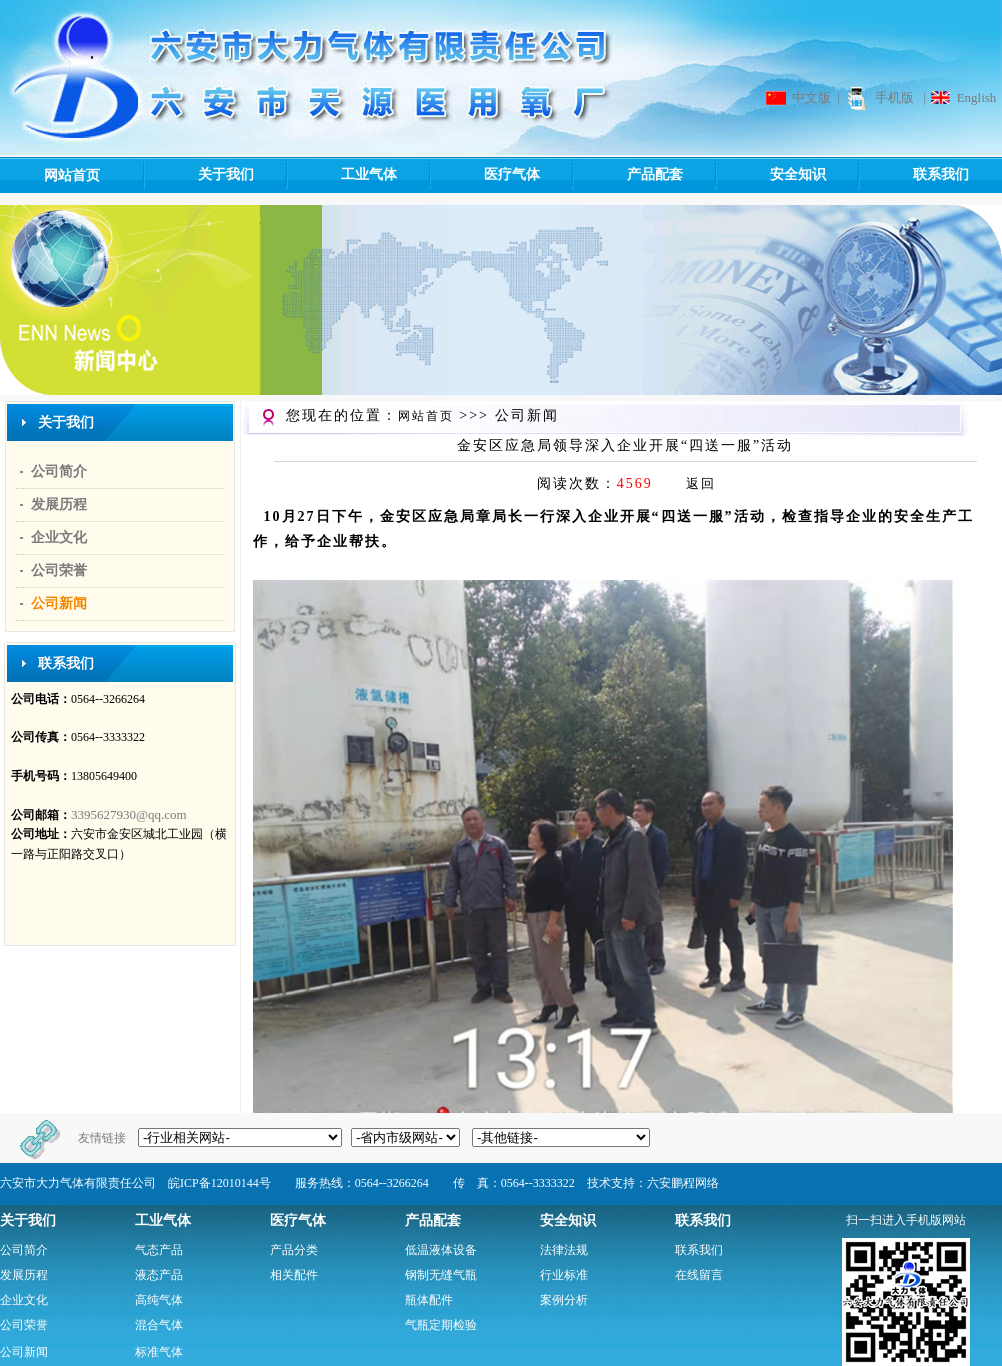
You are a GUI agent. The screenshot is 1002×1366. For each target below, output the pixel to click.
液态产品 (159, 1275)
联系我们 (912, 175)
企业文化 (59, 537)
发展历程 (59, 504)
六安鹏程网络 (683, 1183)
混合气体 (159, 1325)
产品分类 (294, 1250)
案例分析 (564, 1300)
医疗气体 (483, 175)
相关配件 (294, 1275)
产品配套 (626, 175)
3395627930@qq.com (129, 814)
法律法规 (564, 1250)
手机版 (894, 97)
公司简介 (59, 471)
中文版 (811, 97)
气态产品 (159, 1250)
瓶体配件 (429, 1300)
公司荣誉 (59, 570)
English (977, 97)
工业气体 (340, 175)
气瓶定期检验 (441, 1325)
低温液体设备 (441, 1250)
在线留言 (699, 1275)
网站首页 (72, 175)
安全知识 (769, 175)
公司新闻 (59, 603)
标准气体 (159, 1352)
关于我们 (197, 175)
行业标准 (564, 1275)
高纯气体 (159, 1300)
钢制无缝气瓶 (441, 1275)
